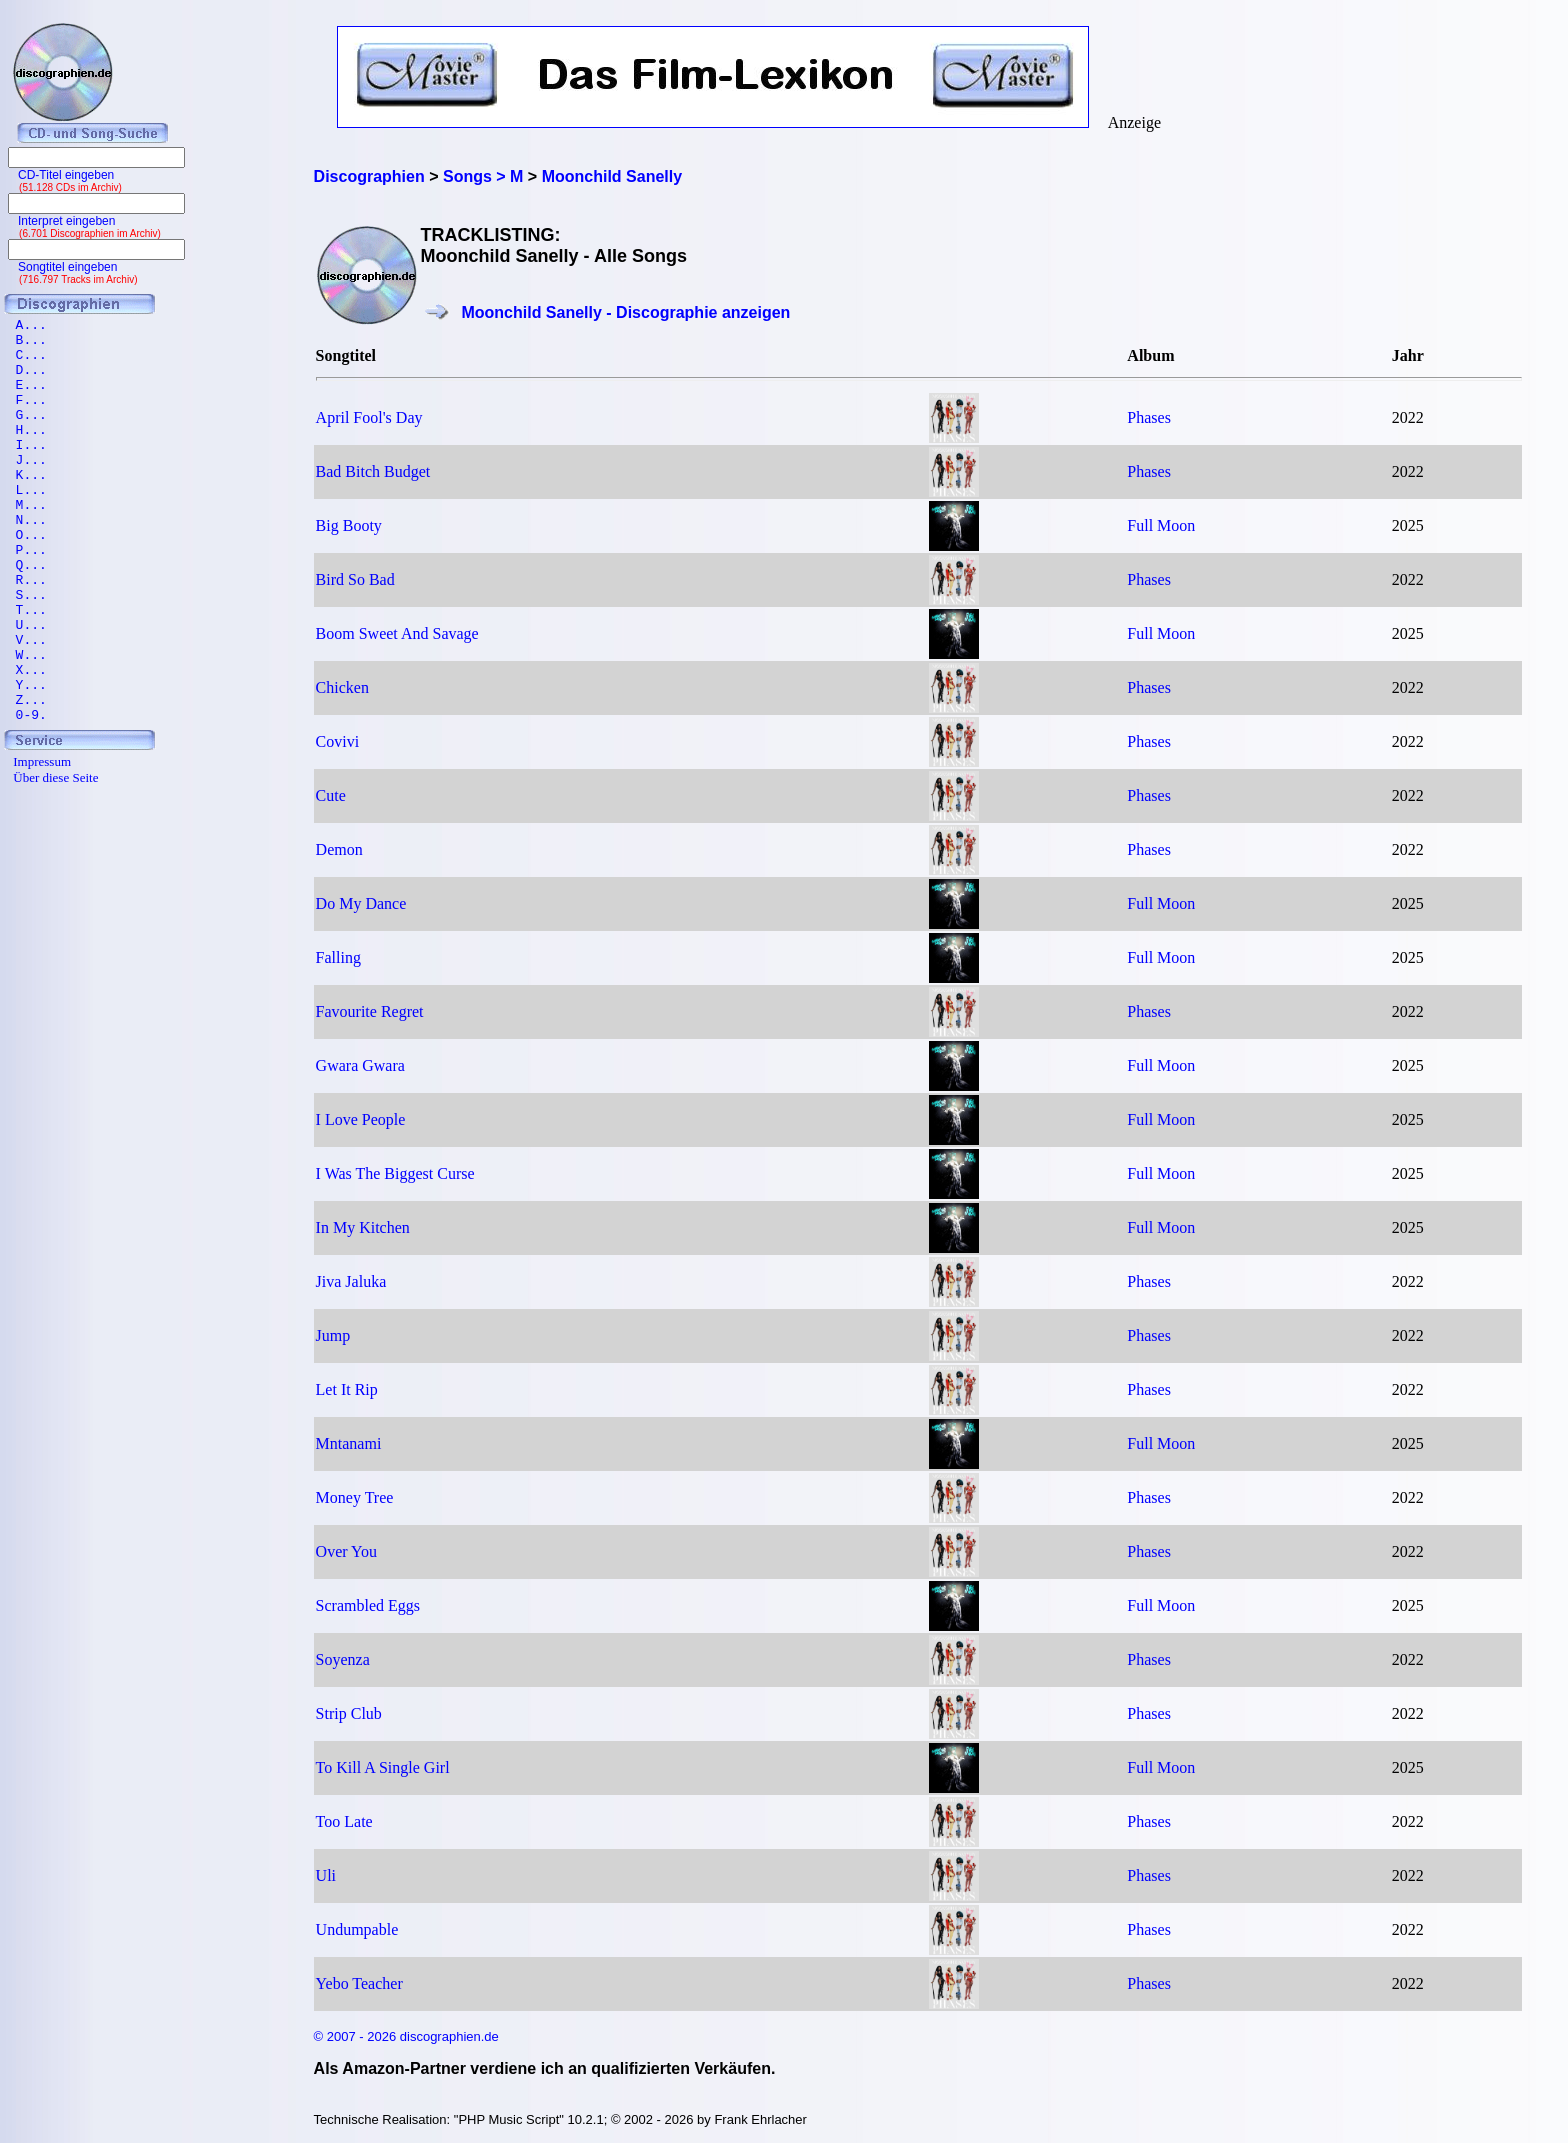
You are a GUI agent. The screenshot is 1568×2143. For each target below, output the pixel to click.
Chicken (342, 687)
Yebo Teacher (359, 1983)
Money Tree (355, 1497)
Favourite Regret (370, 1011)
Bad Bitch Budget (373, 471)
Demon (339, 849)
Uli (326, 1875)
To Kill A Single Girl (383, 1767)
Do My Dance (361, 903)
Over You (346, 1551)
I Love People (361, 1119)
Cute (331, 795)
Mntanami (349, 1443)
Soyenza (343, 1659)
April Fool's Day (369, 417)
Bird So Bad (355, 579)
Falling (338, 957)
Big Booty (349, 525)
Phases (1149, 417)
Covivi (338, 741)
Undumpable (357, 1929)
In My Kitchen (363, 1227)
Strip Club (349, 1713)
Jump (333, 1335)
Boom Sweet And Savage (397, 633)
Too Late (344, 1821)
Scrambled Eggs (368, 1605)
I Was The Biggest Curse (395, 1173)
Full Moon (1161, 525)
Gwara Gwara (360, 1065)
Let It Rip (347, 1389)
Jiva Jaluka (351, 1281)
